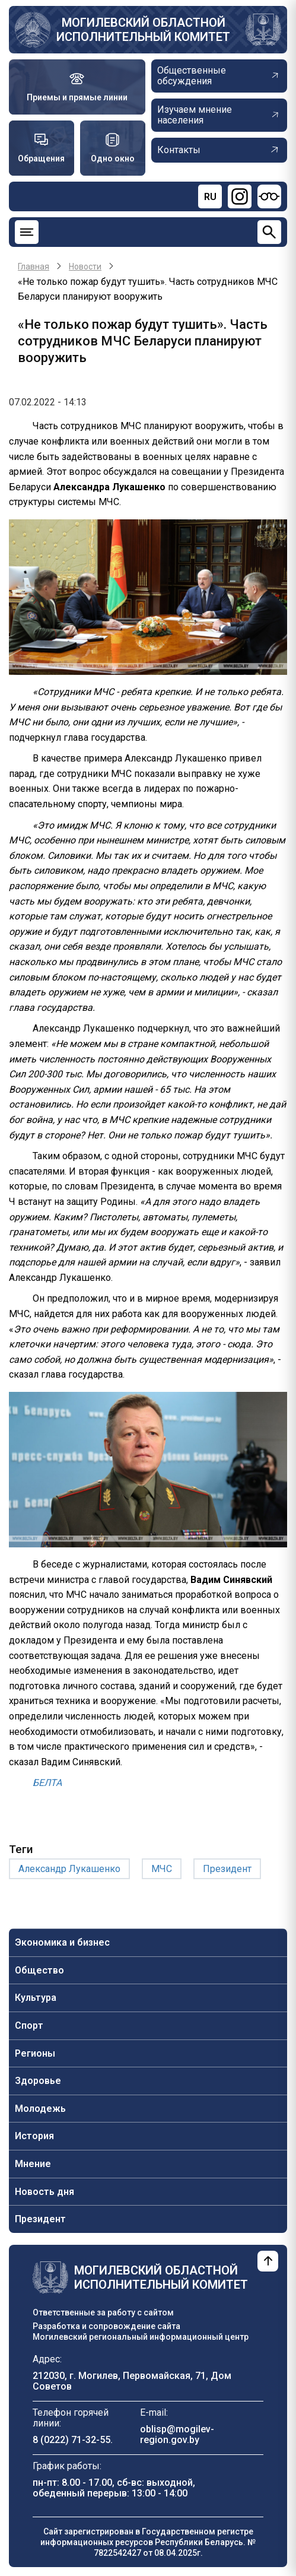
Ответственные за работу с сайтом (103, 2312)
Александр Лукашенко (69, 1868)
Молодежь (40, 2108)
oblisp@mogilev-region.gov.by (177, 2434)
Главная (33, 266)
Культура (35, 1997)
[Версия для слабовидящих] (269, 196)
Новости (85, 266)
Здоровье (38, 2080)
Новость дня (44, 2191)
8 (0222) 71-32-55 (71, 2439)
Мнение (33, 2163)
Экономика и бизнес (62, 1942)
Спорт (29, 2025)
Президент (40, 2219)
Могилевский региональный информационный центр (141, 2337)
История (34, 2136)
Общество (39, 1970)
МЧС (161, 1868)
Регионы (35, 2053)
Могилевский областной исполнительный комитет (143, 29)
